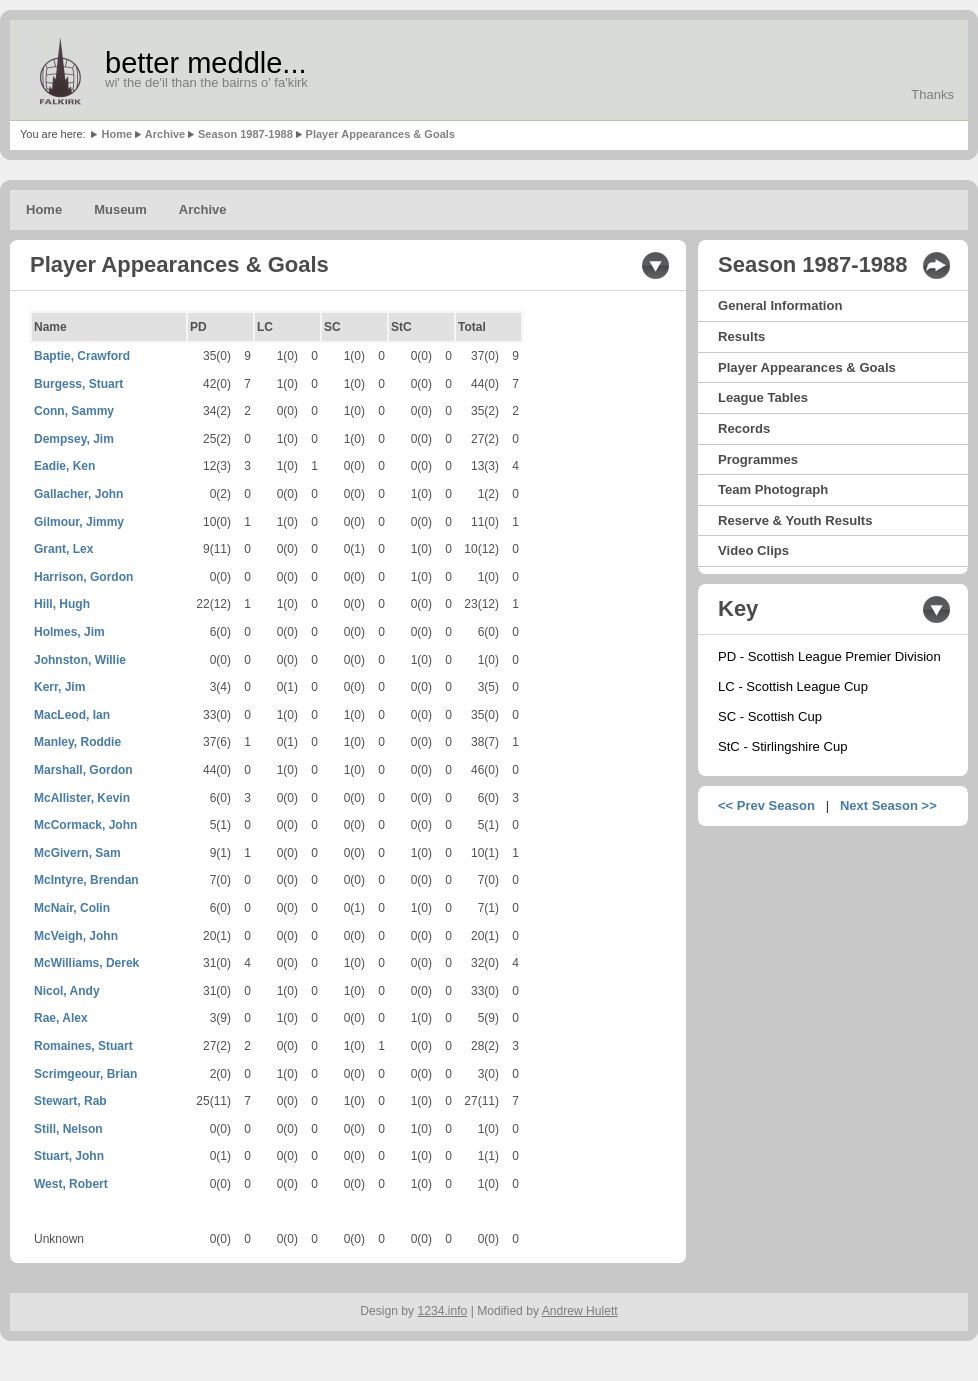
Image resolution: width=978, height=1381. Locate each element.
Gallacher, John (78, 494)
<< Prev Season (766, 805)
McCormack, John (85, 825)
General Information (780, 305)
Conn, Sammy (74, 411)
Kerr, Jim (59, 687)
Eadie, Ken (64, 466)
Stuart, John (69, 1156)
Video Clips (753, 550)
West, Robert (71, 1184)
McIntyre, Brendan (86, 880)
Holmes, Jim (69, 632)
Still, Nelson (68, 1129)
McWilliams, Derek (86, 963)
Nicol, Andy (67, 991)
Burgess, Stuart (78, 384)
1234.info (443, 1311)
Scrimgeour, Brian (85, 1074)
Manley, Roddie (77, 742)
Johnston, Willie (80, 660)
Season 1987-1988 (245, 134)
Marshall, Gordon (83, 770)
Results (741, 336)
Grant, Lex (63, 549)
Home (116, 134)
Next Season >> (888, 805)
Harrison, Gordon (83, 577)
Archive (165, 134)
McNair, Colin (72, 908)
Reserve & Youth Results (795, 520)
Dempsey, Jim (74, 439)
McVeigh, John (76, 936)
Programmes (758, 459)
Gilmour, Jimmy (79, 522)
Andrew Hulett (580, 1311)
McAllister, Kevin (82, 798)
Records (744, 428)
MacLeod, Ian (72, 715)
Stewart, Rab (70, 1101)
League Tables (763, 397)
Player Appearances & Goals (380, 134)
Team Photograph (773, 489)
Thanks (932, 94)
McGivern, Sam (77, 853)
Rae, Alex (61, 1018)
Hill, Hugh (62, 604)
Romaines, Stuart (83, 1046)
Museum (120, 209)
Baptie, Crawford (82, 356)
